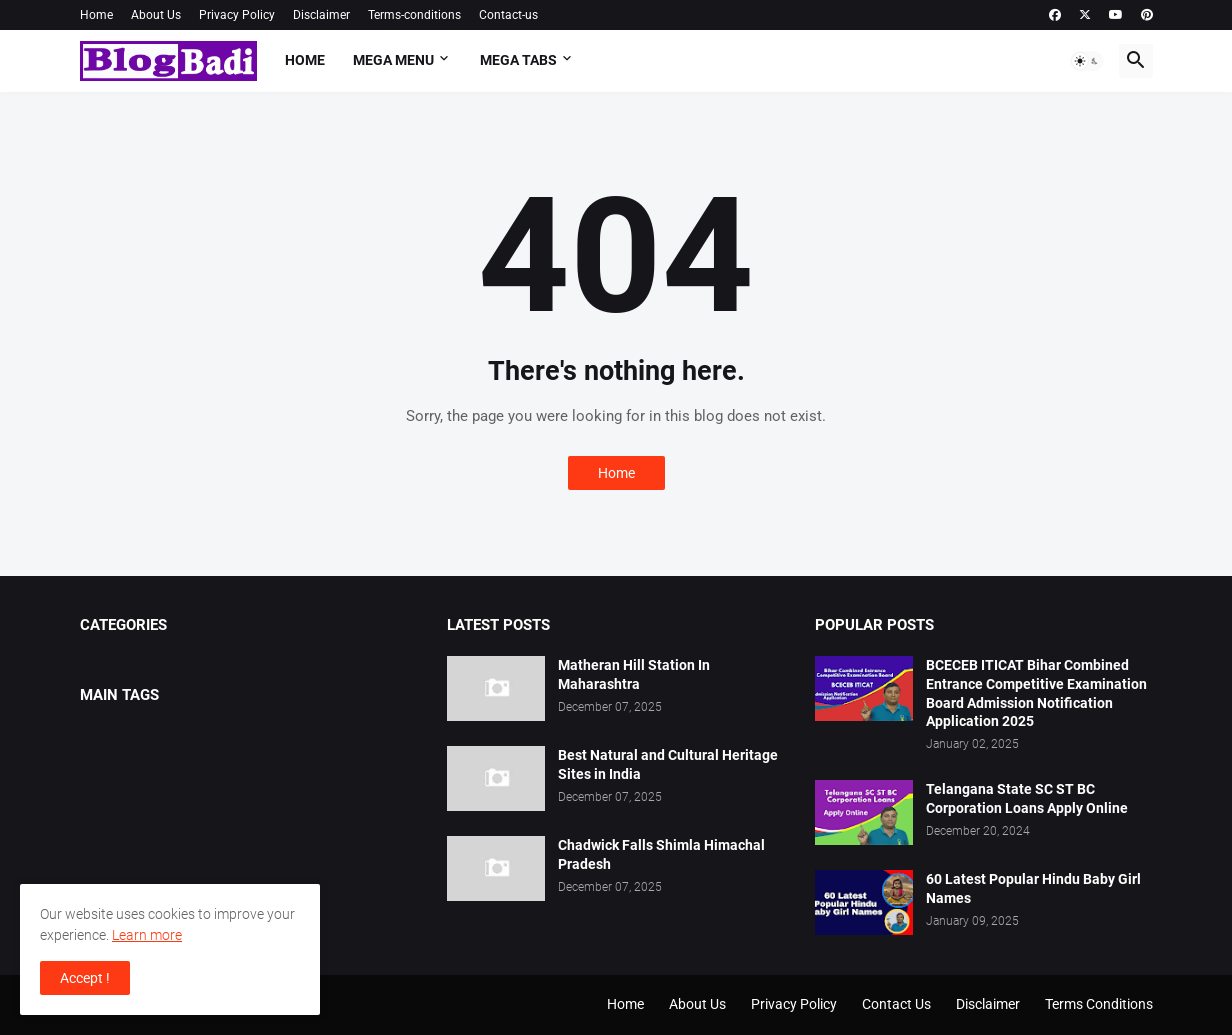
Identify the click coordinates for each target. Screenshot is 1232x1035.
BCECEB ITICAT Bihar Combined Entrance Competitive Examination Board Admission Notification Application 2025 (1036, 693)
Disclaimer (321, 15)
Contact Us (896, 1004)
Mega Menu (393, 60)
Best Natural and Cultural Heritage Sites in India (668, 764)
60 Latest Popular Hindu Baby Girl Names (1033, 888)
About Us (156, 15)
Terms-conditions (414, 15)
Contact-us (508, 15)
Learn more (147, 935)
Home (96, 15)
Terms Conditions (1099, 1004)
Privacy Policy (237, 15)
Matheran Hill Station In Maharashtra (634, 674)
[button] (1087, 61)
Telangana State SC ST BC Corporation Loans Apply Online (1027, 798)
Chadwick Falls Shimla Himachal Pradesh (661, 854)
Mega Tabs (518, 60)
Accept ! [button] (85, 978)
